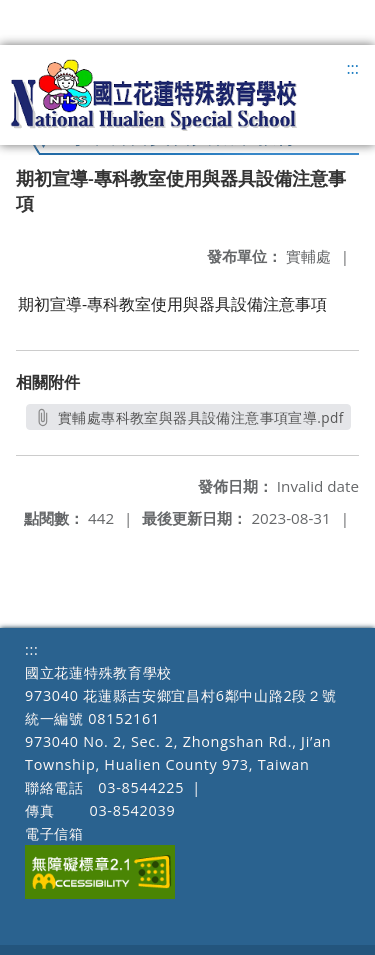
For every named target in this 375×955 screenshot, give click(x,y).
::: (352, 68)
